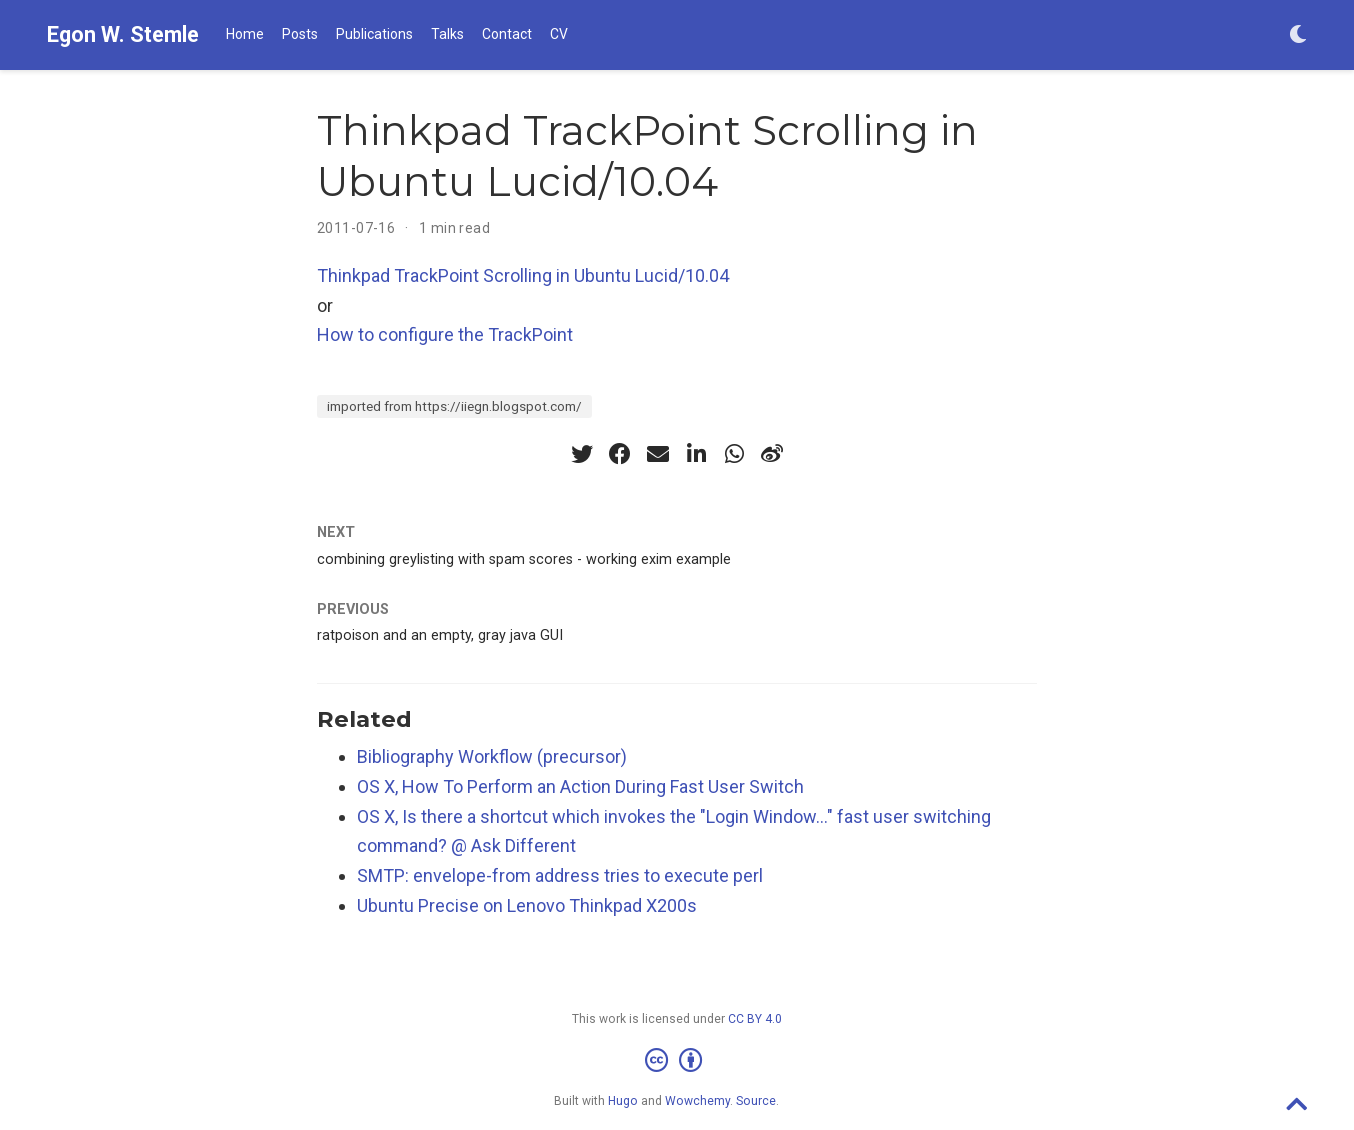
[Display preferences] (1298, 35)
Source (756, 1101)
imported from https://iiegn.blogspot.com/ (454, 406)
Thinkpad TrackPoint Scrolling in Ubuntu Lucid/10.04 (523, 275)
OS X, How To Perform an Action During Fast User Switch (580, 786)
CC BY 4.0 (755, 1019)
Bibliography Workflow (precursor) (492, 756)
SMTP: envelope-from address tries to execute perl (560, 875)
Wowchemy (697, 1101)
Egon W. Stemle (123, 34)
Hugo (623, 1101)
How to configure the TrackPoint (445, 334)
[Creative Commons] (677, 1061)
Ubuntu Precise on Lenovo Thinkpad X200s (527, 905)
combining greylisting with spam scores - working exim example (524, 559)
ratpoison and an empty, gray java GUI (440, 635)
